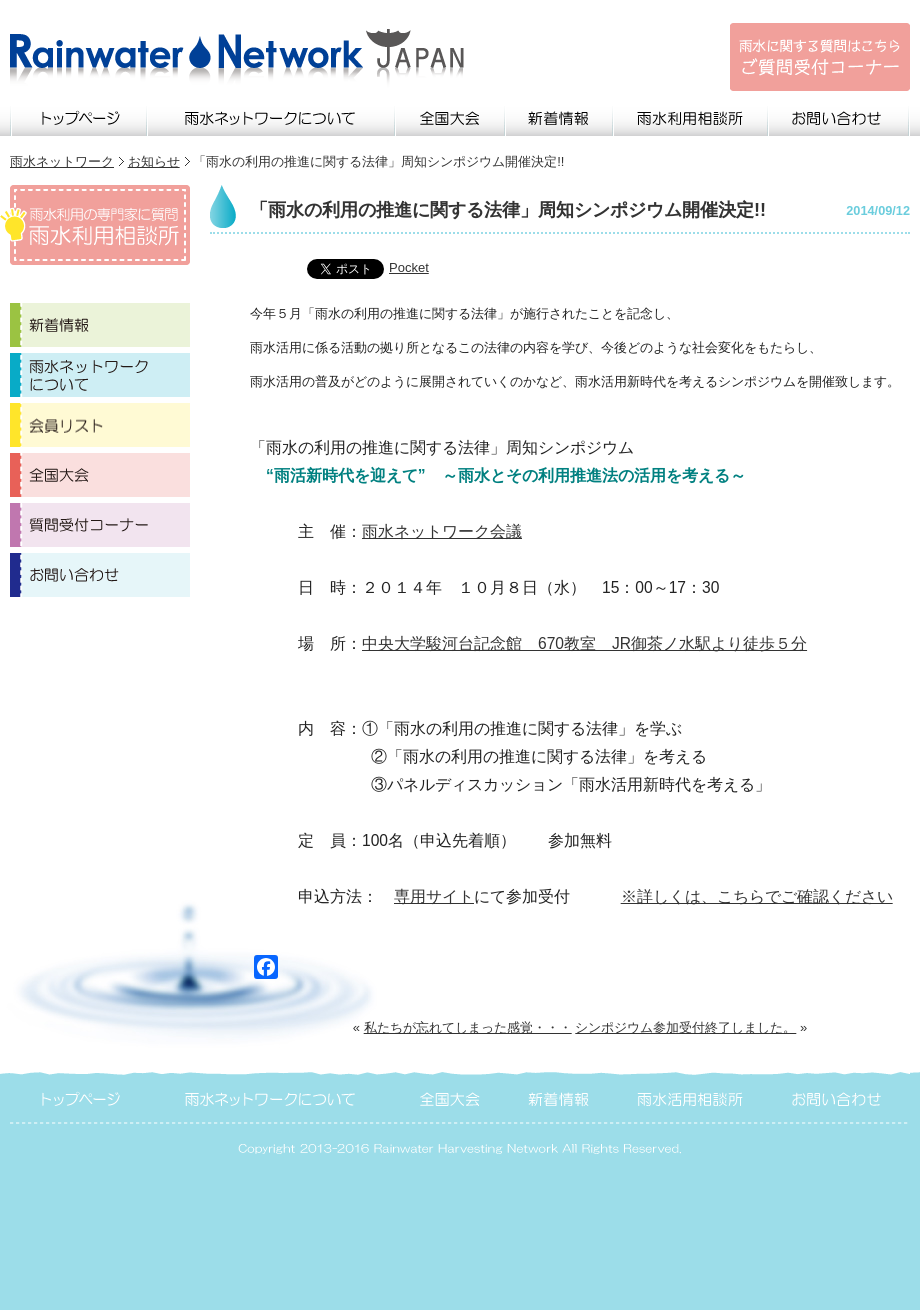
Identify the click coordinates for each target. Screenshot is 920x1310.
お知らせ (154, 161)
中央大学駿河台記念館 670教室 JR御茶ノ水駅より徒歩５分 (584, 643)
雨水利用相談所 (691, 116)
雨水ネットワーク (62, 161)
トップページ (79, 116)
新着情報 (560, 116)
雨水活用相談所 (691, 1096)
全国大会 (451, 116)
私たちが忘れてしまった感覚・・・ (468, 1027)
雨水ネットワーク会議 (442, 531)
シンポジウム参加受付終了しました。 (685, 1027)
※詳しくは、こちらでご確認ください (757, 896)
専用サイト (434, 896)
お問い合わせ (839, 116)
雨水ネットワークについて (272, 116)
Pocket (409, 267)
